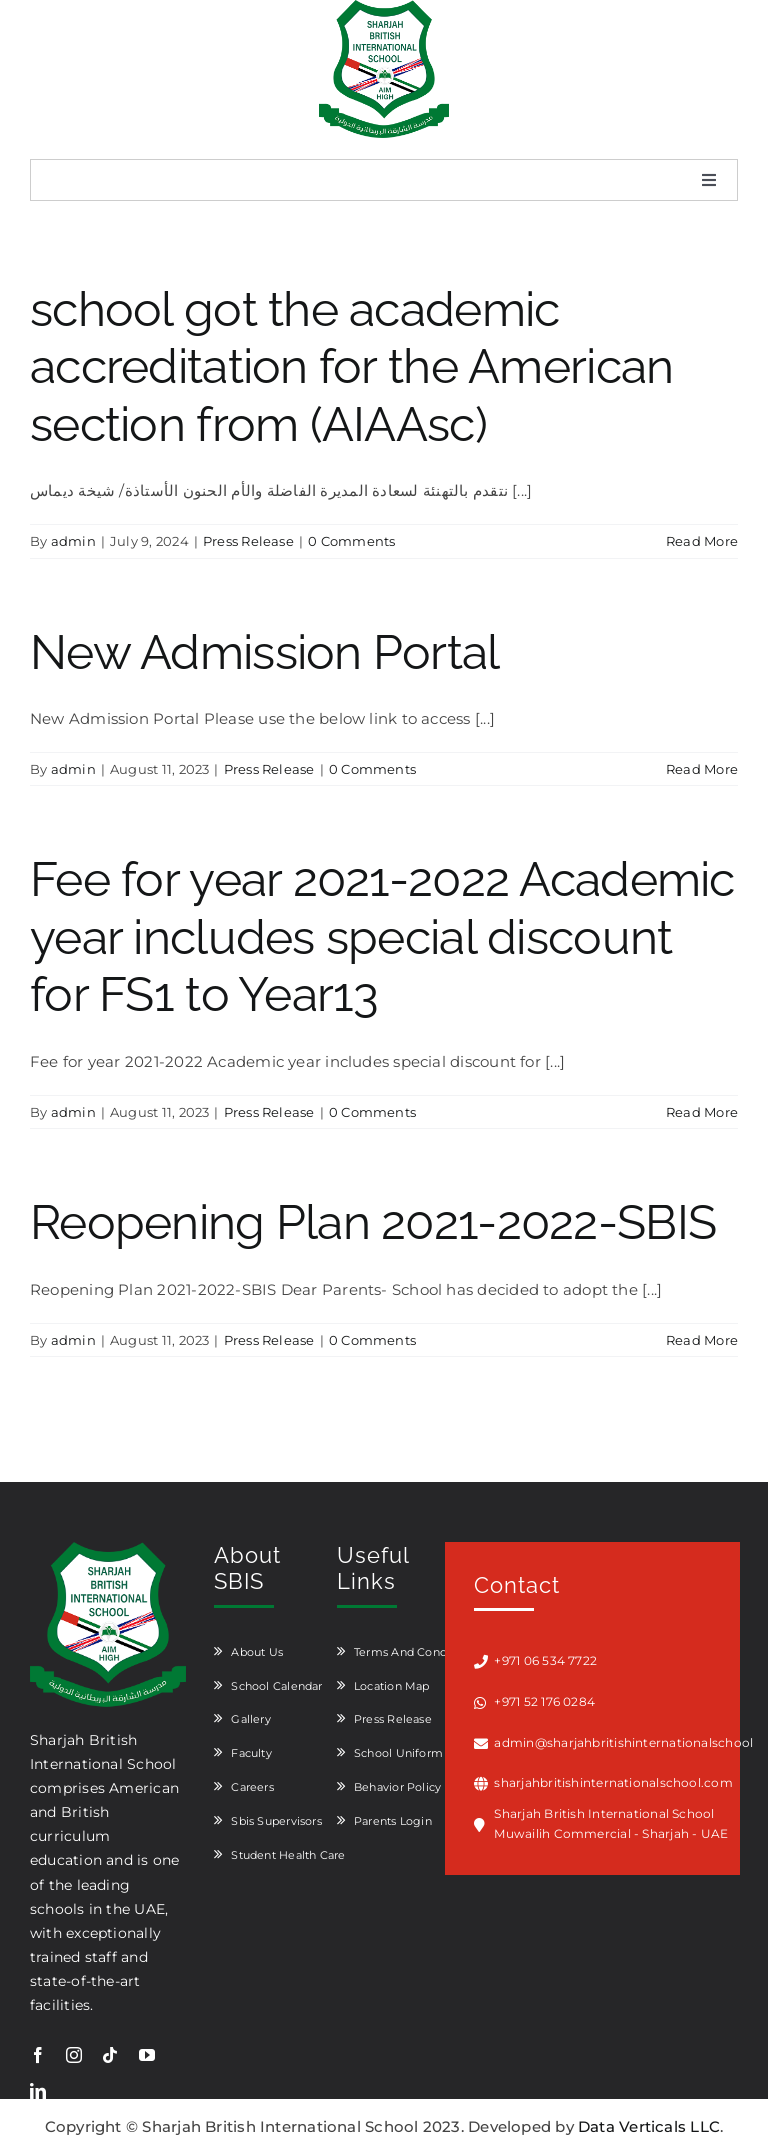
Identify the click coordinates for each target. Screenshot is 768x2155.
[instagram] (74, 2055)
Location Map (392, 1686)
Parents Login (393, 1821)
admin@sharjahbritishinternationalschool (616, 1742)
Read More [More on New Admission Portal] (702, 769)
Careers (252, 1787)
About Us (257, 1652)
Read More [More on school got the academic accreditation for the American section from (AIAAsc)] (702, 541)
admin (73, 541)
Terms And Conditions (416, 1652)
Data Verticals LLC (649, 2126)
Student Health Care (288, 1855)
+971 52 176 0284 (544, 1701)
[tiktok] (110, 2055)
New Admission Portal (265, 652)
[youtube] (147, 2055)
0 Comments (351, 541)
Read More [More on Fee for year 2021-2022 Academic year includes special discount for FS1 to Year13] (702, 1112)
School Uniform (398, 1753)
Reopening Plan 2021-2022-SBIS (373, 1222)
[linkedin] (38, 2091)
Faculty (251, 1753)
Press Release (248, 541)
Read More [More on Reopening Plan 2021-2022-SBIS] (702, 1340)
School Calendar (276, 1686)
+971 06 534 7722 (545, 1660)
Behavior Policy (397, 1787)
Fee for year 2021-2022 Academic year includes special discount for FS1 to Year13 (382, 936)
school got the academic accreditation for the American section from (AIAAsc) (351, 366)
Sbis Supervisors (276, 1821)
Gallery (251, 1719)
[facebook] (38, 2055)
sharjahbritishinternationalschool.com (613, 1782)
